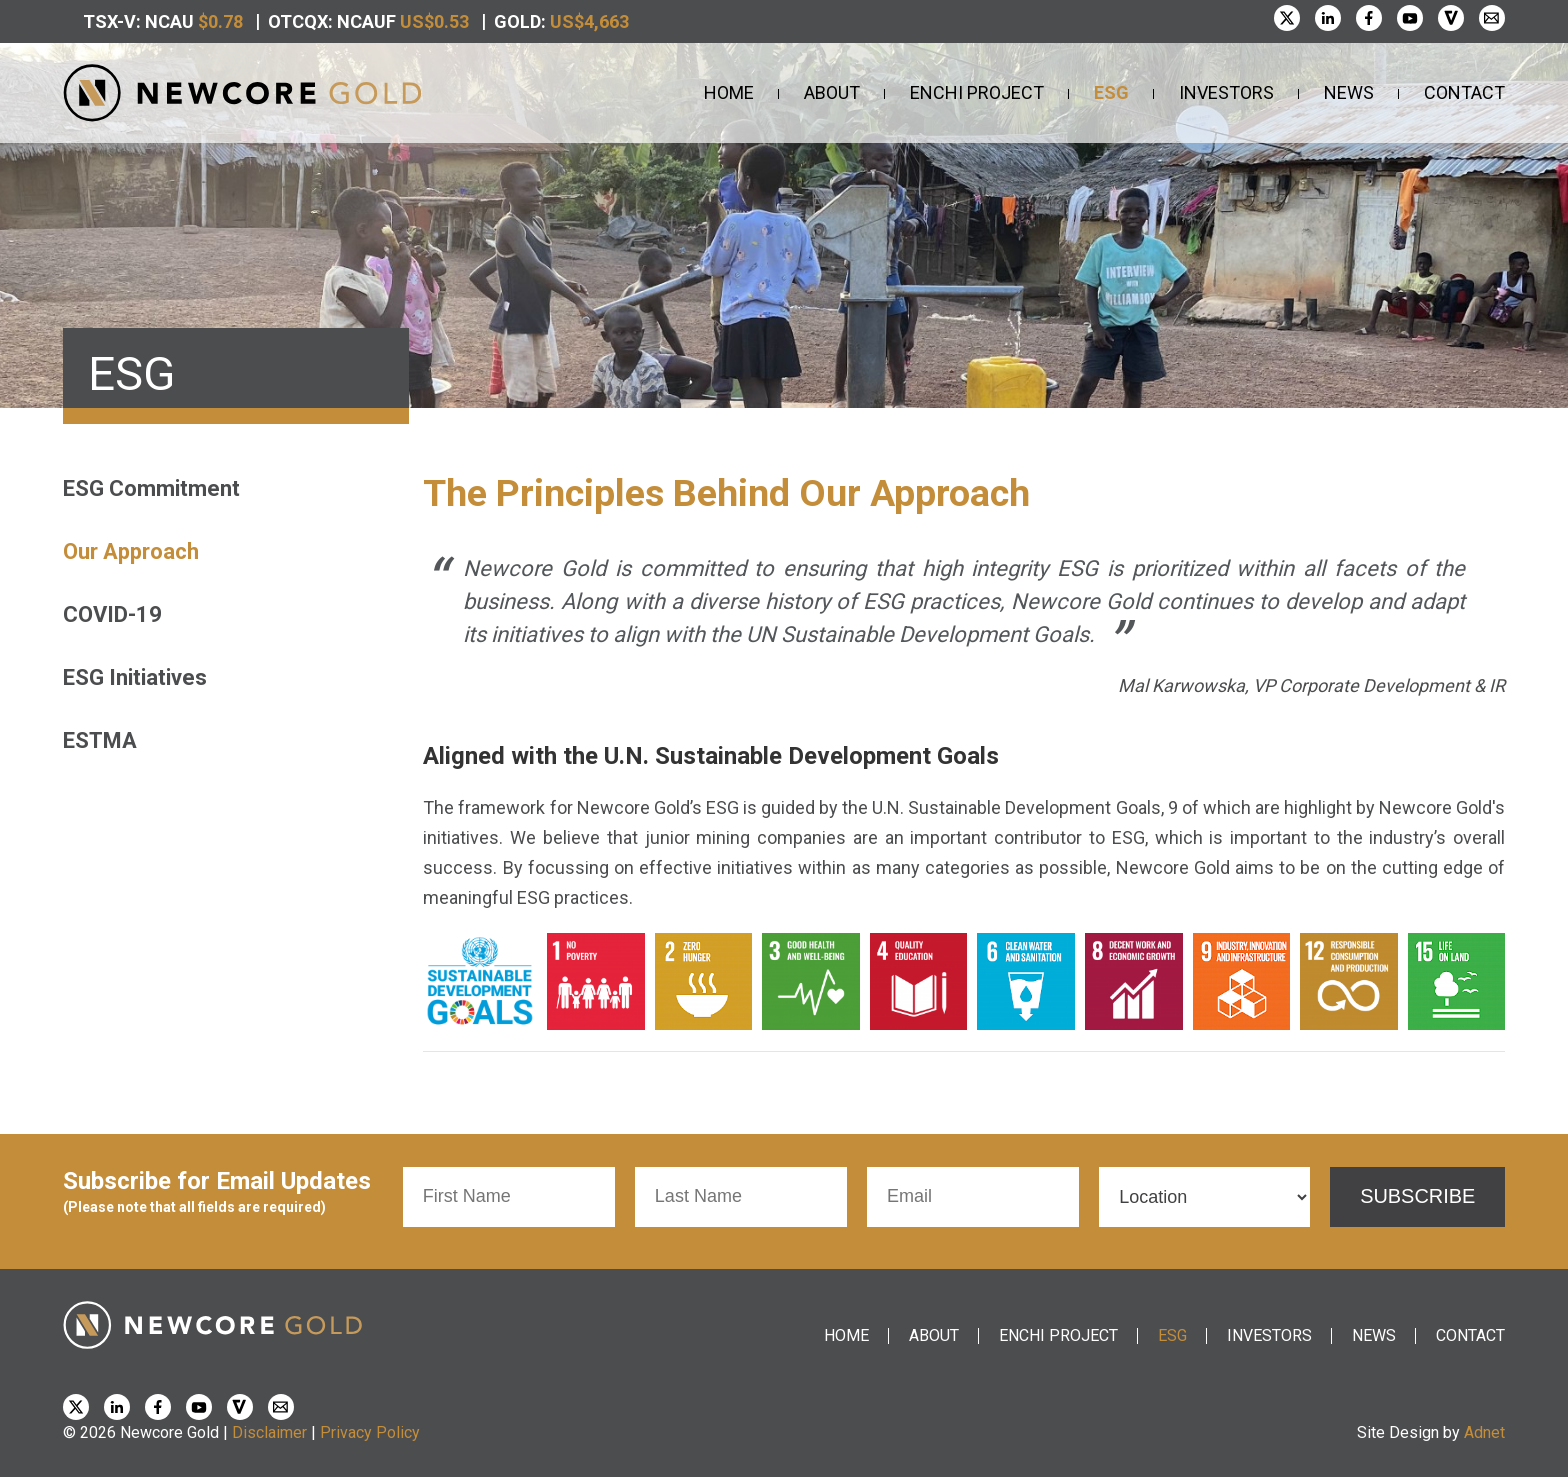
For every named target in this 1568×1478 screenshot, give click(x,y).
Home (729, 92)
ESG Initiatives (135, 677)
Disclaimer (269, 1432)
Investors (1226, 92)
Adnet (1484, 1432)
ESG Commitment (151, 488)
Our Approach (131, 551)
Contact (1464, 92)
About (832, 92)
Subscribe (1418, 1197)
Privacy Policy (370, 1432)
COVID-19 (112, 614)
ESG (1111, 92)
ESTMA (100, 740)
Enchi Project (977, 92)
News (1349, 92)
